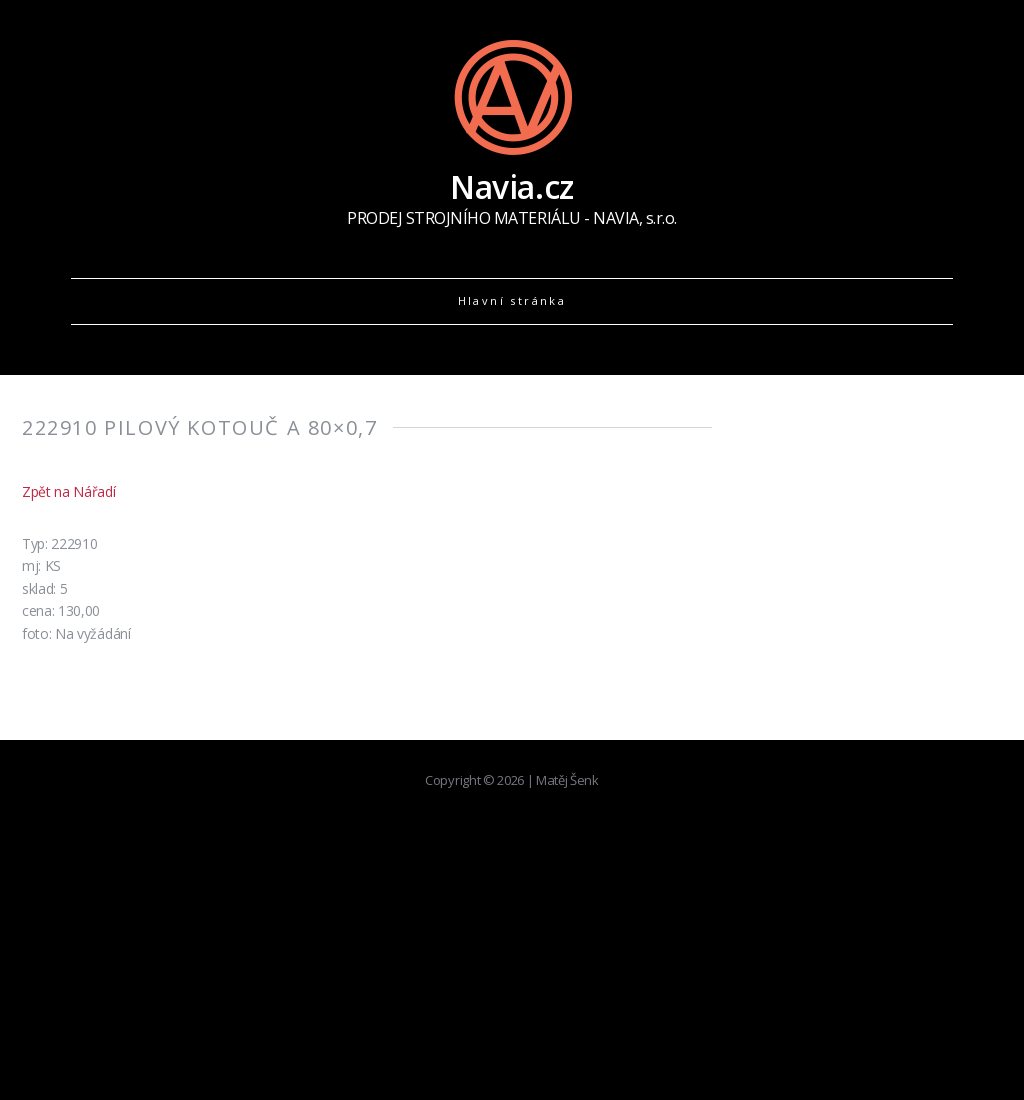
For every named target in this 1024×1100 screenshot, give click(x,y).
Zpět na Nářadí (69, 491)
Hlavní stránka (512, 300)
